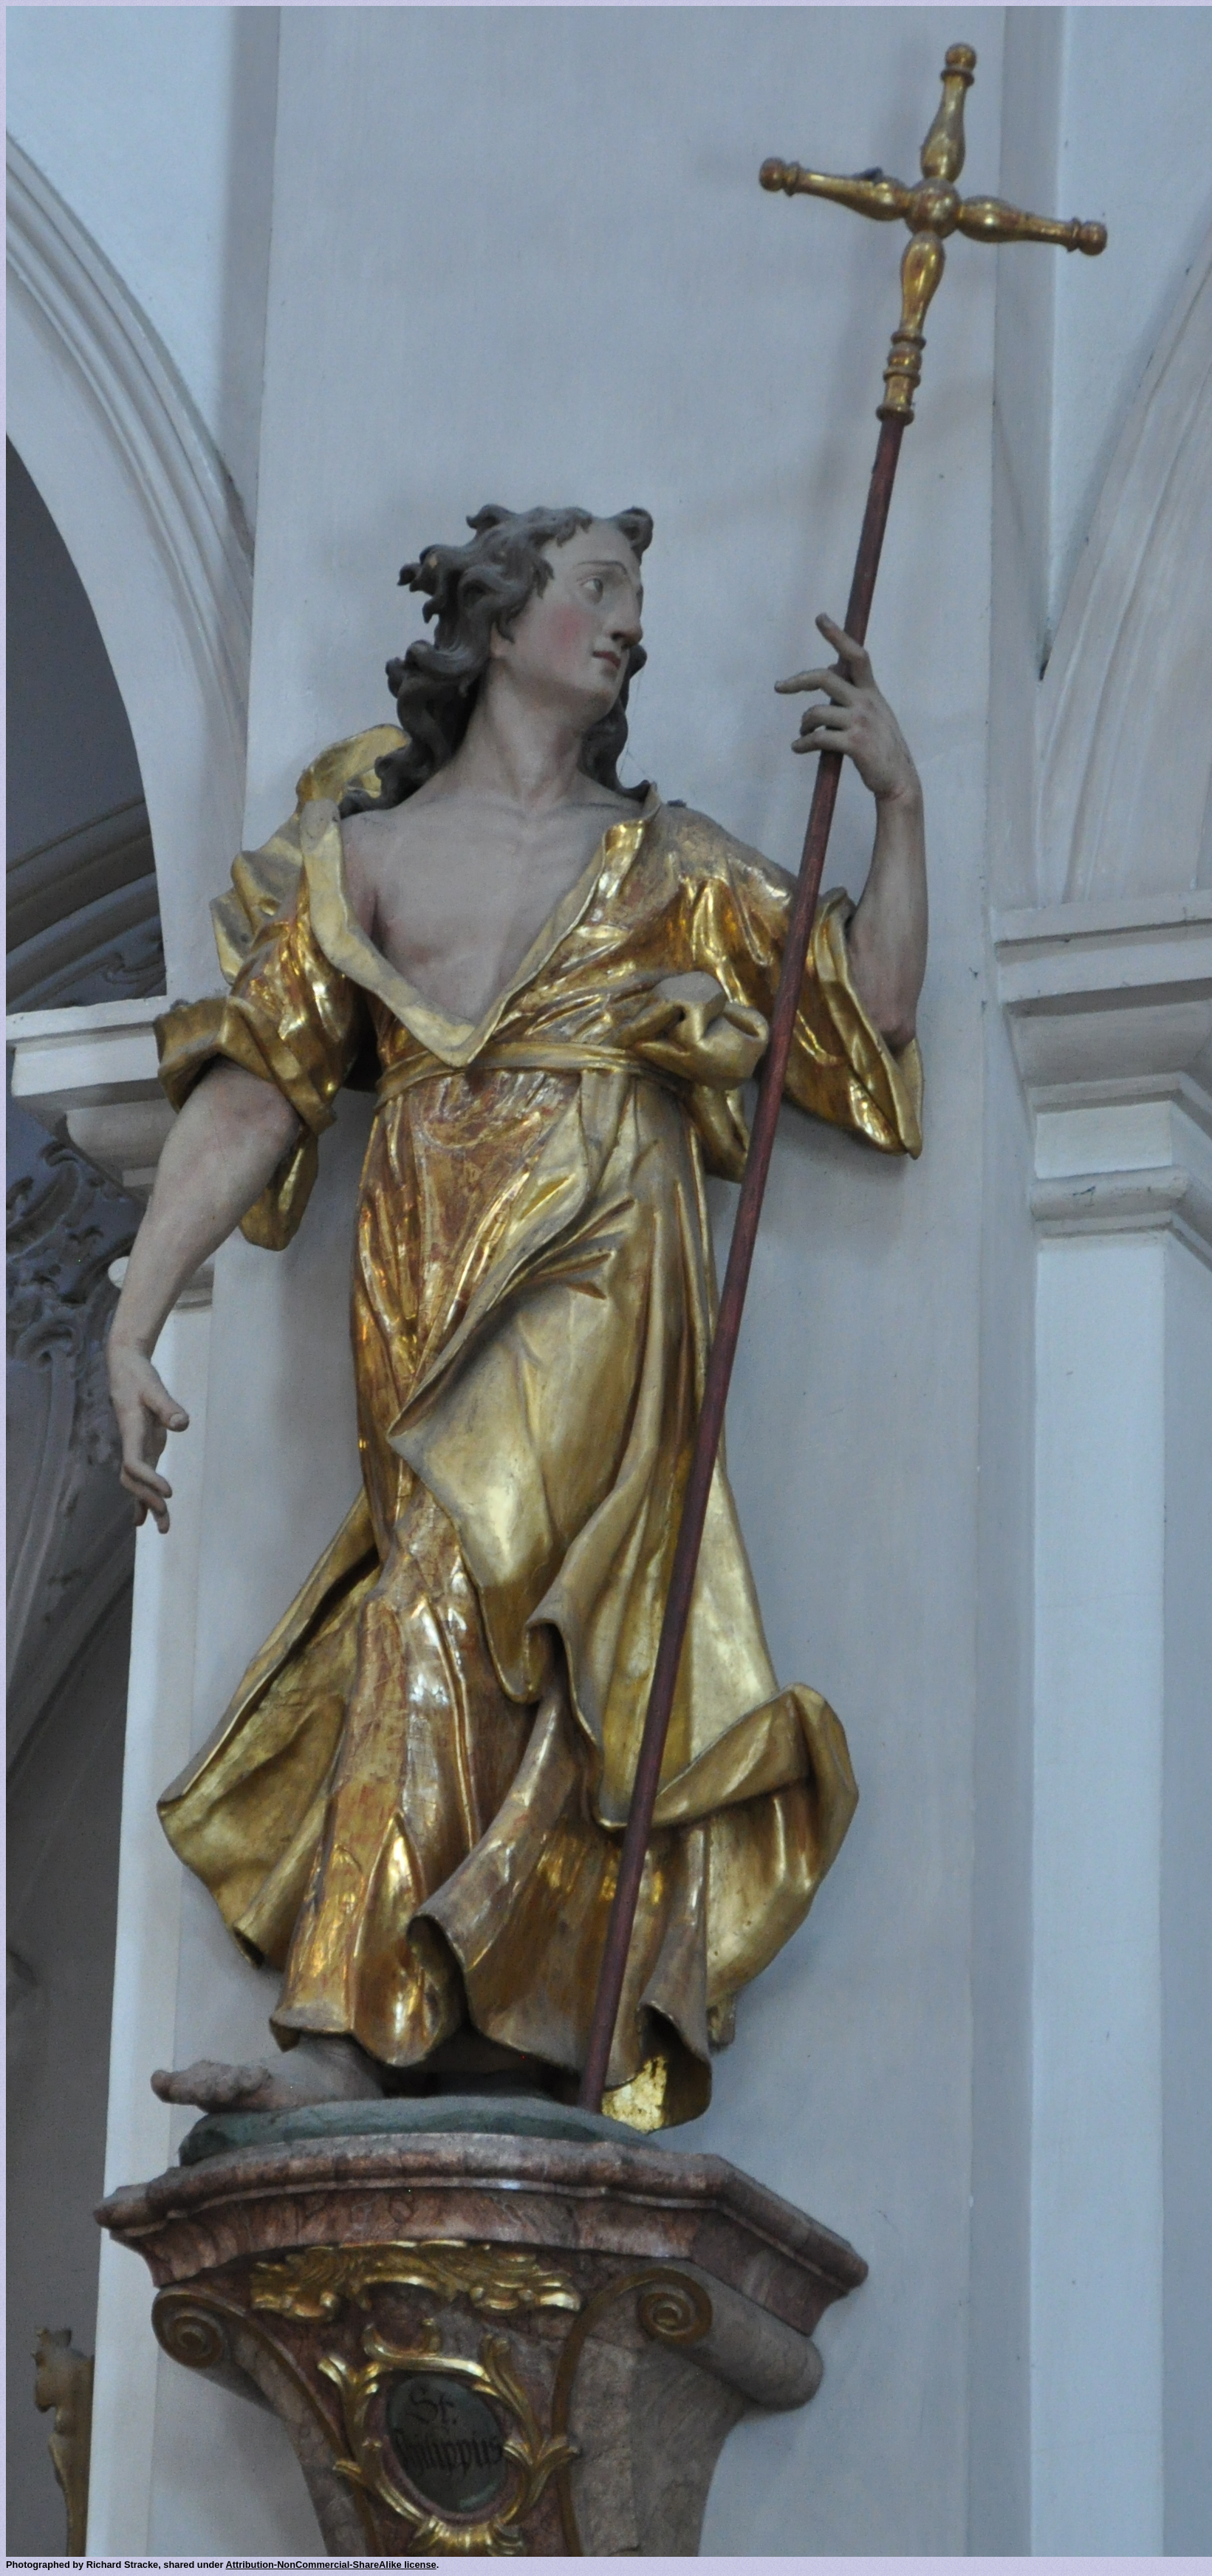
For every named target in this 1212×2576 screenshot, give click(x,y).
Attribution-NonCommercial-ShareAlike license (330, 2564)
